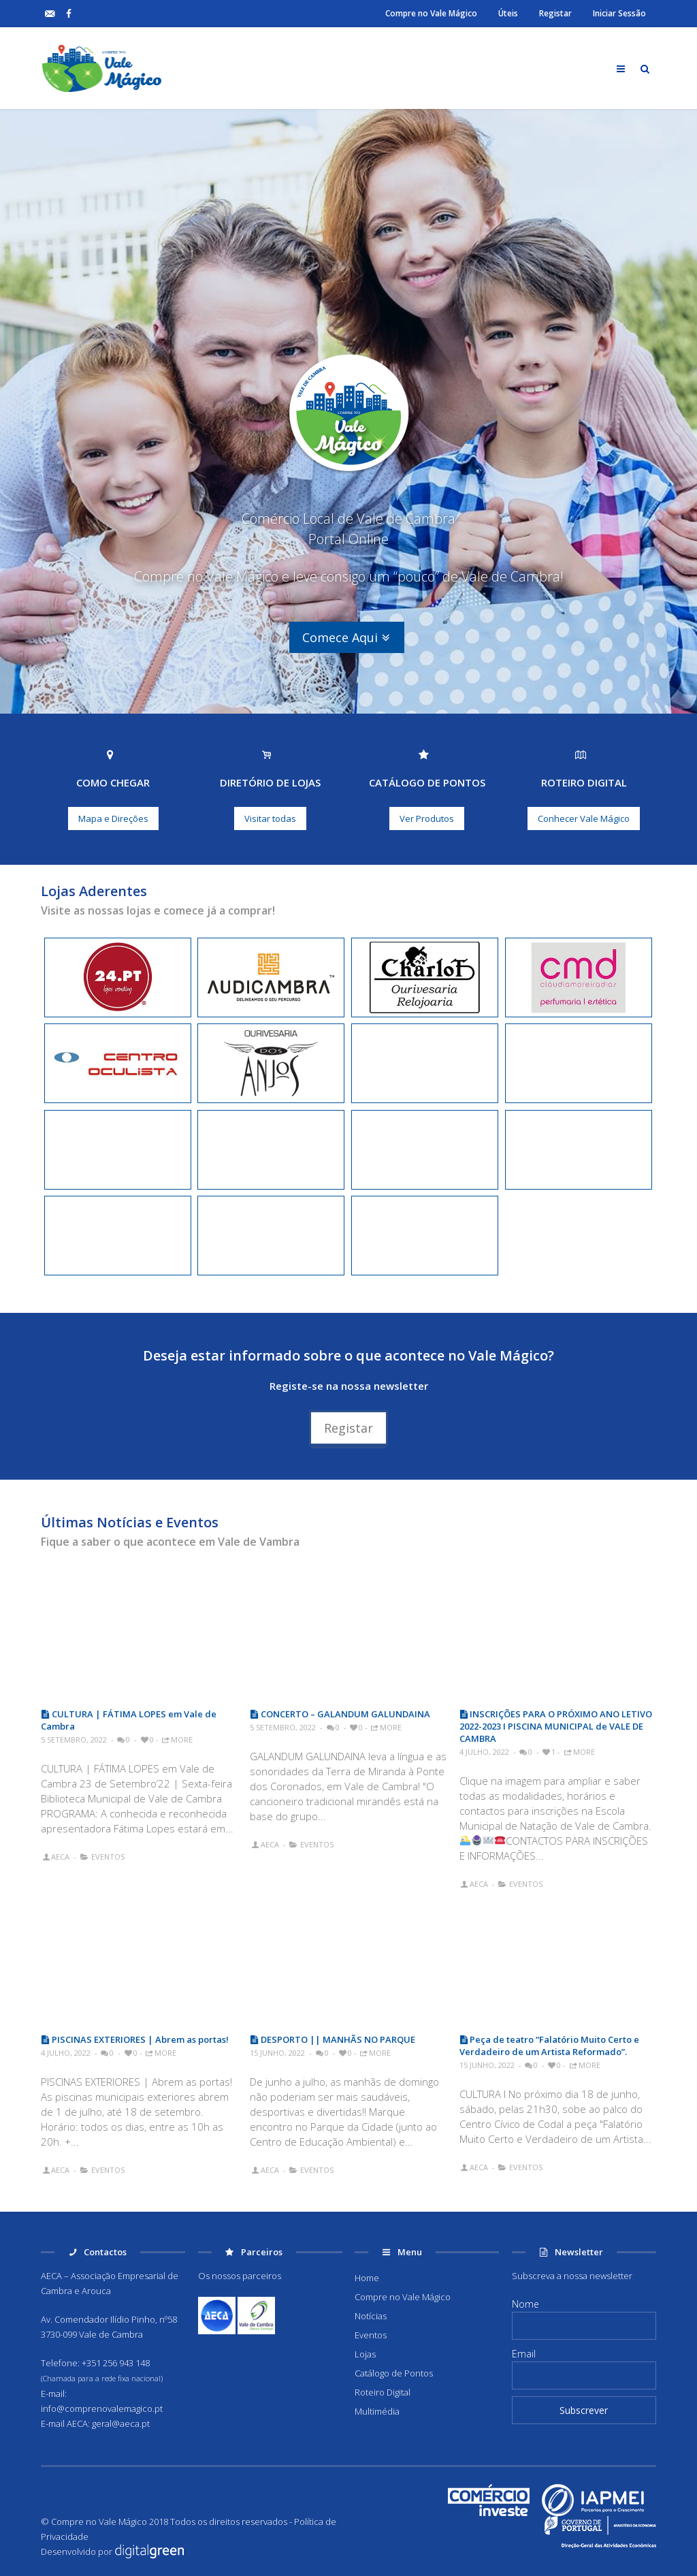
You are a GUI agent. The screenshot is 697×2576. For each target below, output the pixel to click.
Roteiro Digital (382, 2392)
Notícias (371, 2316)
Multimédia (377, 2411)
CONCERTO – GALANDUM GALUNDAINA (340, 1714)
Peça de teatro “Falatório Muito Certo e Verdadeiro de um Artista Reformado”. (549, 2045)
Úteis (508, 13)
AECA (60, 1856)
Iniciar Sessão (619, 13)
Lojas (365, 2354)
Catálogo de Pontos (394, 2373)
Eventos (108, 1856)
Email (524, 2353)
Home (367, 2278)
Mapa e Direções (113, 818)
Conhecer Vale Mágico (584, 818)
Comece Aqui (347, 637)
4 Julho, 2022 (484, 1752)
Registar (555, 13)
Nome (525, 2303)
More (177, 1739)
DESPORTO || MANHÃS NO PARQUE (332, 2039)
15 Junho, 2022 (277, 2053)
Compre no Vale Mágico (431, 13)
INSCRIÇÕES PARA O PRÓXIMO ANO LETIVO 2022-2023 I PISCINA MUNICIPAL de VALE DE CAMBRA (556, 1726)
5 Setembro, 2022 (74, 1739)
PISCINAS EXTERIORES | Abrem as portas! (135, 2039)
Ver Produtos (427, 818)
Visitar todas (270, 818)
